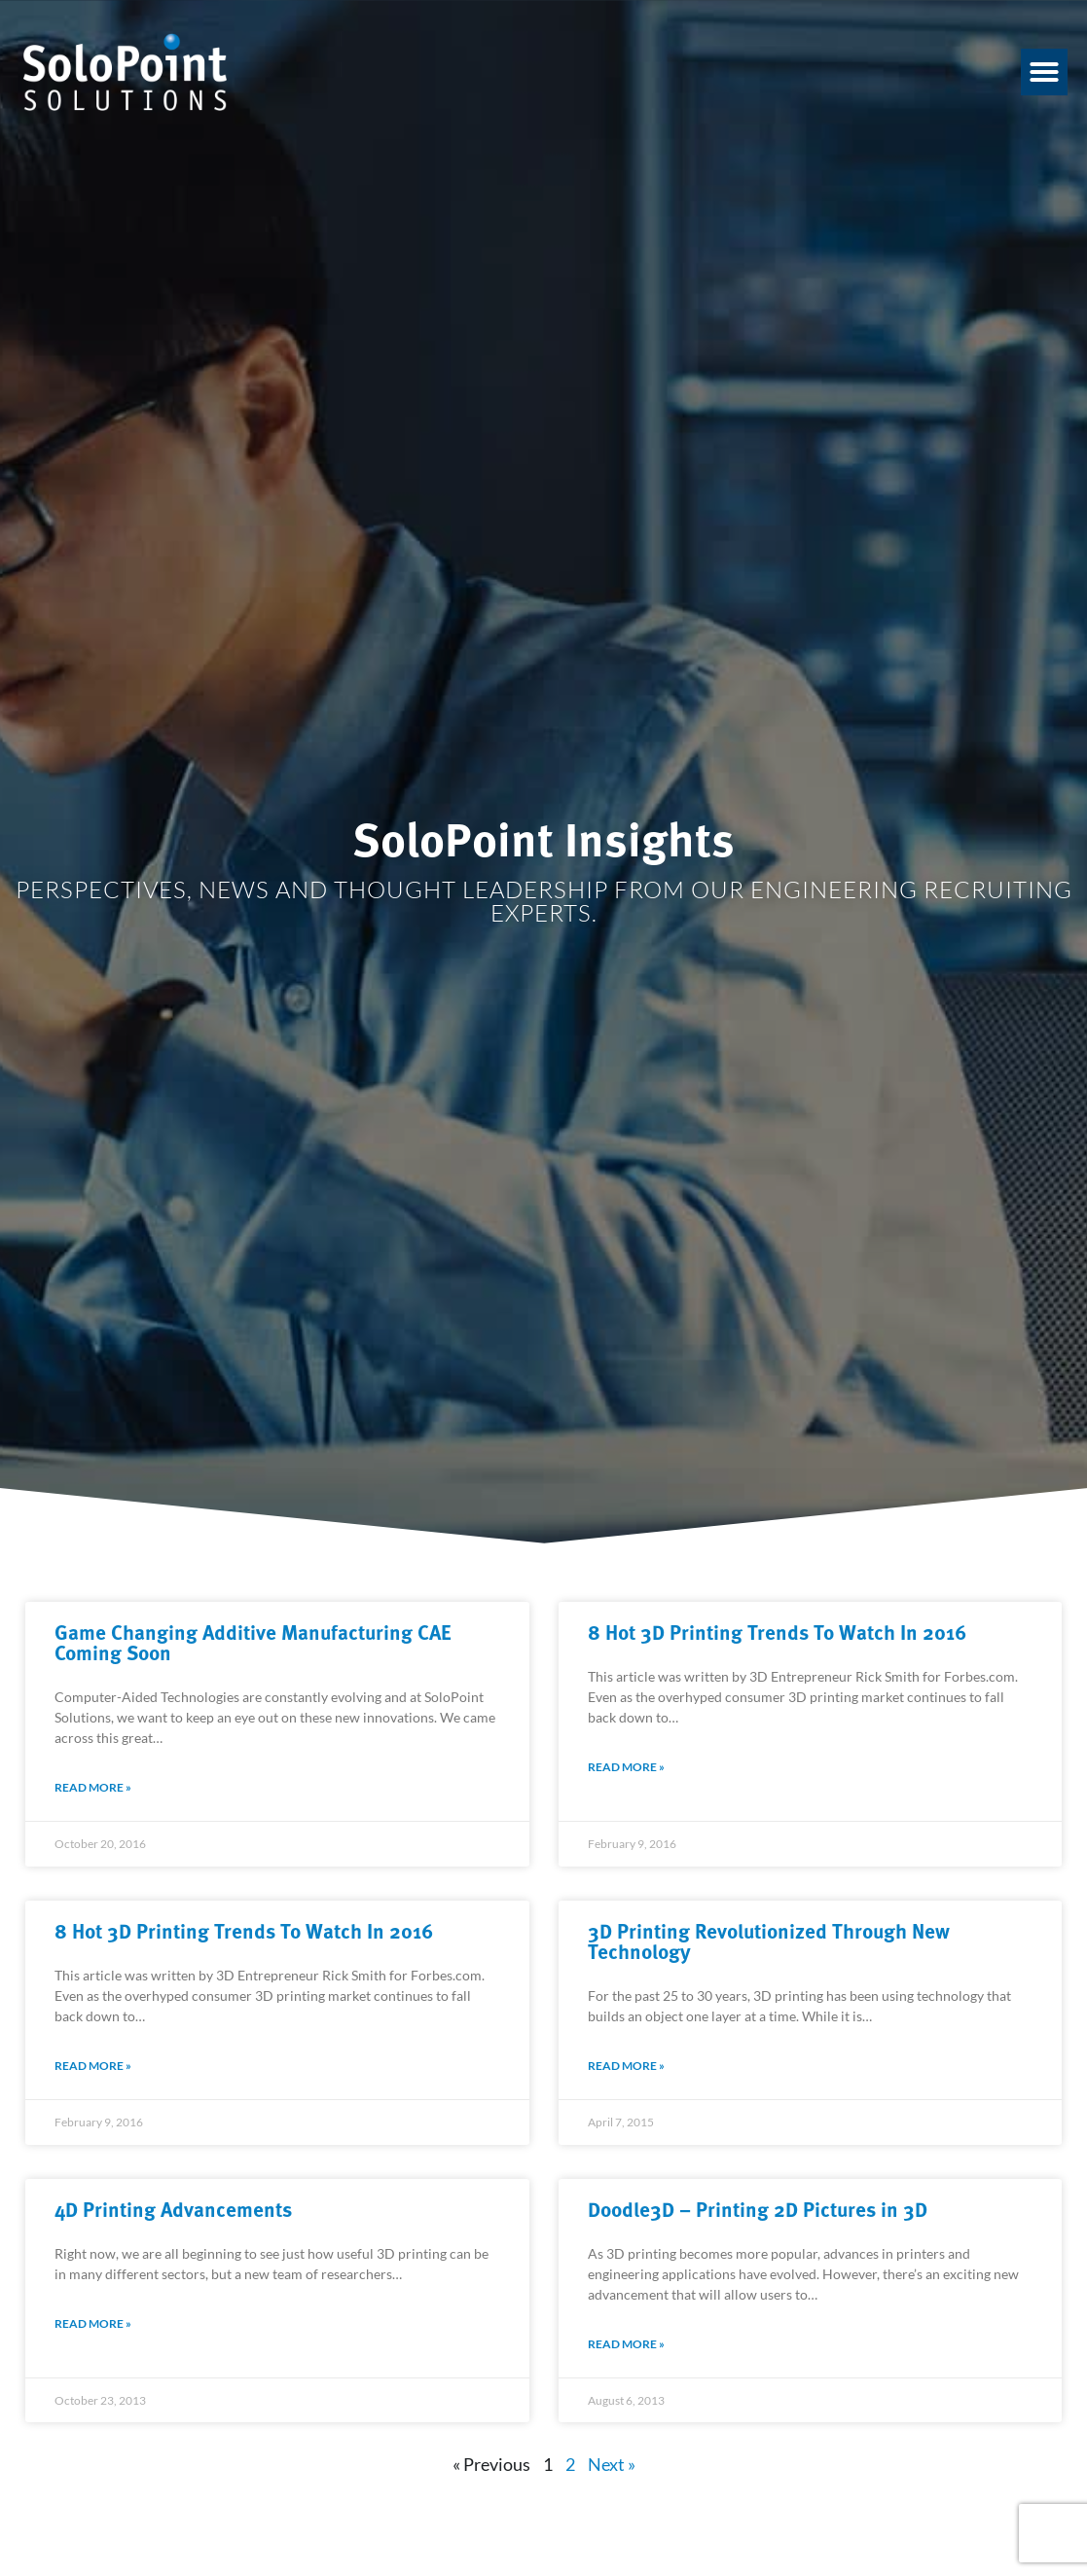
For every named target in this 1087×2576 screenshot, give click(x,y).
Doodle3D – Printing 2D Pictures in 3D (757, 2208)
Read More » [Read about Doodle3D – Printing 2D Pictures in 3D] (626, 2344)
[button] (1044, 72)
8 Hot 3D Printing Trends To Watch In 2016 (777, 1631)
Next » (611, 2464)
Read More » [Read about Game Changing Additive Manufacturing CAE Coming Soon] (92, 1787)
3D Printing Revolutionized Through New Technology (769, 1940)
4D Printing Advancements (173, 2208)
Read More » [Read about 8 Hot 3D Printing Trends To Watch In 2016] (626, 1767)
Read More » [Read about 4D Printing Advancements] (92, 2323)
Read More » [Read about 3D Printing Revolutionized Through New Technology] (626, 2065)
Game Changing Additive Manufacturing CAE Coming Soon (253, 1641)
